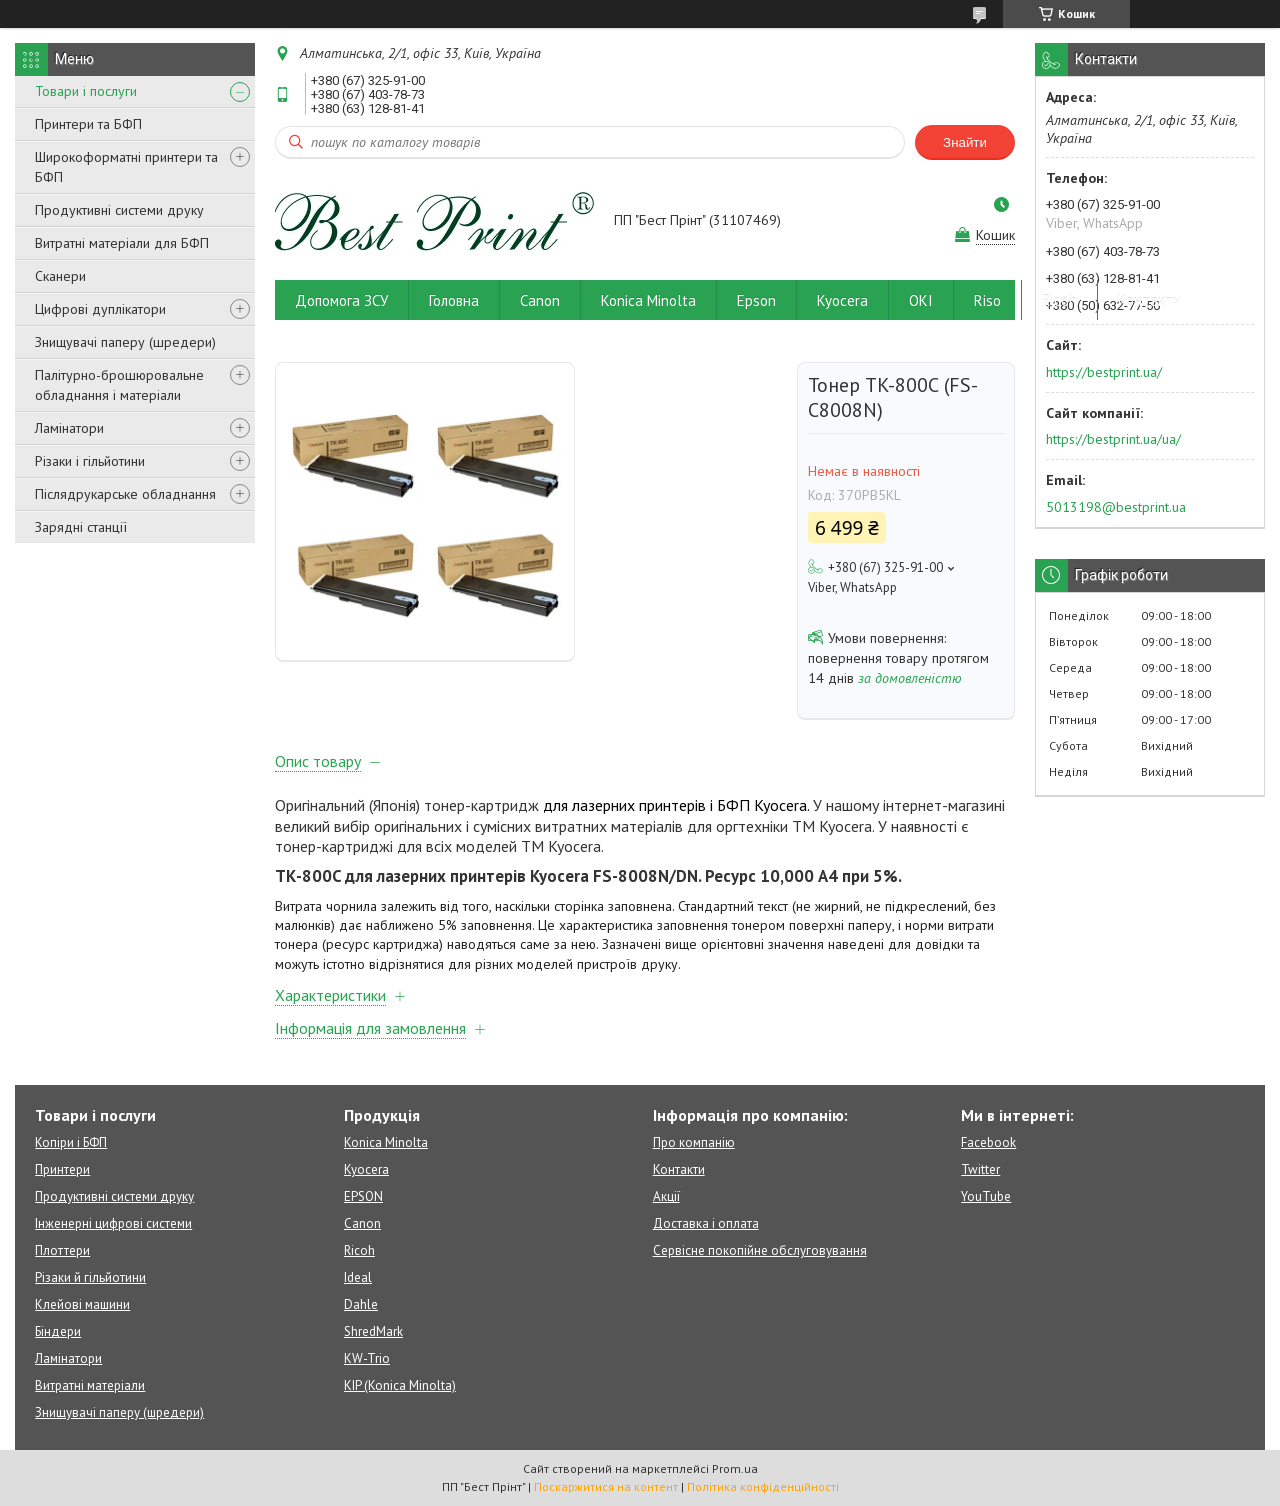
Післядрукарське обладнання (125, 494)
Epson (756, 300)
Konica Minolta (648, 300)
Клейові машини (82, 1304)
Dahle (361, 1304)
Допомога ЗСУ (341, 300)
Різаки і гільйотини (90, 461)
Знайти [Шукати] (965, 142)
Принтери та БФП (88, 124)
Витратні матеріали (90, 1385)
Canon (540, 300)
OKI (921, 300)
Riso (987, 300)
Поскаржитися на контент (606, 1486)
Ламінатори (69, 428)
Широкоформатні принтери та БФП (126, 167)
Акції (666, 1196)
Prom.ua (735, 1468)
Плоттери (62, 1250)
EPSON (363, 1196)
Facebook (988, 1142)
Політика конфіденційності (763, 1486)
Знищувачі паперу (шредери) (125, 342)
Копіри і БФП (71, 1142)
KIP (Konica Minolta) (400, 1385)
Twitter (980, 1169)
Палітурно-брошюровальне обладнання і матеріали (119, 385)
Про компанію (694, 1142)
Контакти (1149, 300)
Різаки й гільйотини (90, 1277)
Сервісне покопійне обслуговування (760, 1250)
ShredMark (373, 1331)
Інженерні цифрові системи (113, 1223)
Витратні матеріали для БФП (122, 243)
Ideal (358, 1277)
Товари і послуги (86, 91)
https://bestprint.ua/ (1104, 372)
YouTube (986, 1196)
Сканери (60, 276)
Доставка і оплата (706, 1223)
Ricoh (1059, 300)
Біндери (58, 1331)
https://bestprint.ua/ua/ (1113, 439)
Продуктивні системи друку (119, 210)
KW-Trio (367, 1358)
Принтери (62, 1169)
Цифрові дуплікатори (100, 309)
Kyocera (842, 300)
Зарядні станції (81, 527)
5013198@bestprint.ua (1116, 507)
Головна (454, 300)
